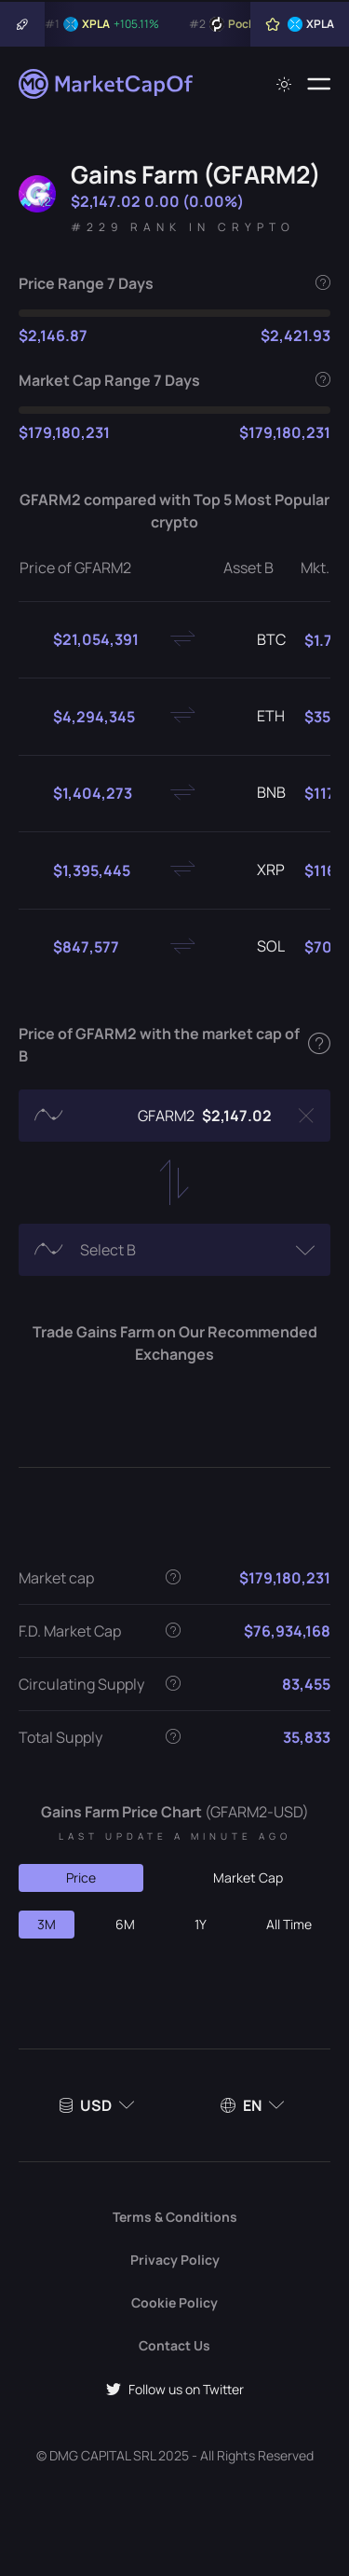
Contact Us (174, 2345)
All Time (289, 1924)
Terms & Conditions (175, 2217)
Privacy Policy (175, 2259)
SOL (256, 947)
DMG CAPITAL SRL (102, 2455)
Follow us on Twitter (175, 2389)
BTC (256, 640)
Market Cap (248, 1877)
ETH (256, 717)
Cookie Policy (174, 2302)
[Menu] (318, 84)
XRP (256, 870)
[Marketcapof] (107, 84)
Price (81, 1877)
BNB (256, 793)
